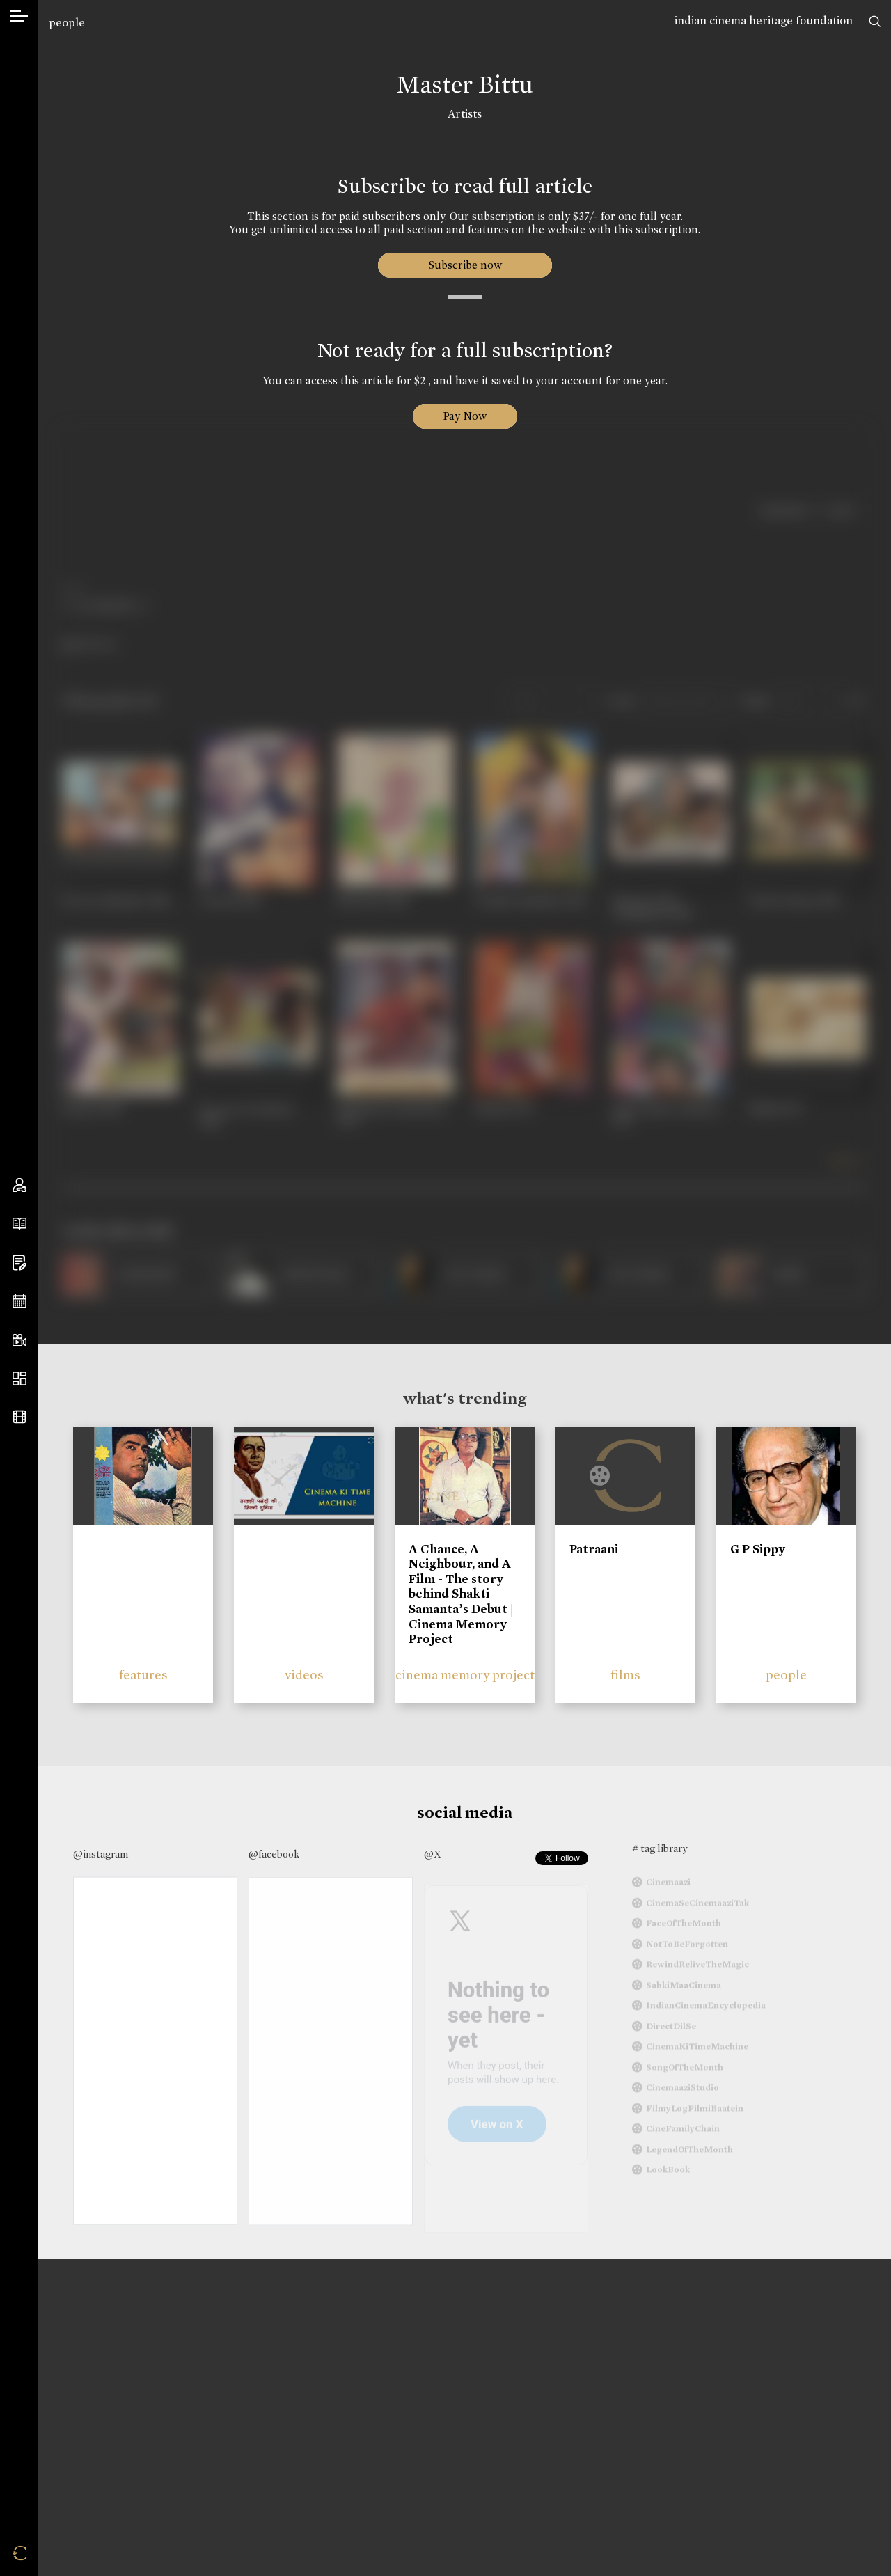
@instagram (100, 1854)
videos (304, 1675)
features (143, 1675)
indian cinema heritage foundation (764, 20)
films (625, 1675)
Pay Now (465, 416)
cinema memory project (465, 1675)
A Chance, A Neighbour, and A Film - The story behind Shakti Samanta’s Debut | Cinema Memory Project (461, 1594)
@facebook (274, 1854)
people (67, 22)
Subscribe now (464, 265)
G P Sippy (757, 1549)
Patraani (593, 1549)
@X (432, 1854)
